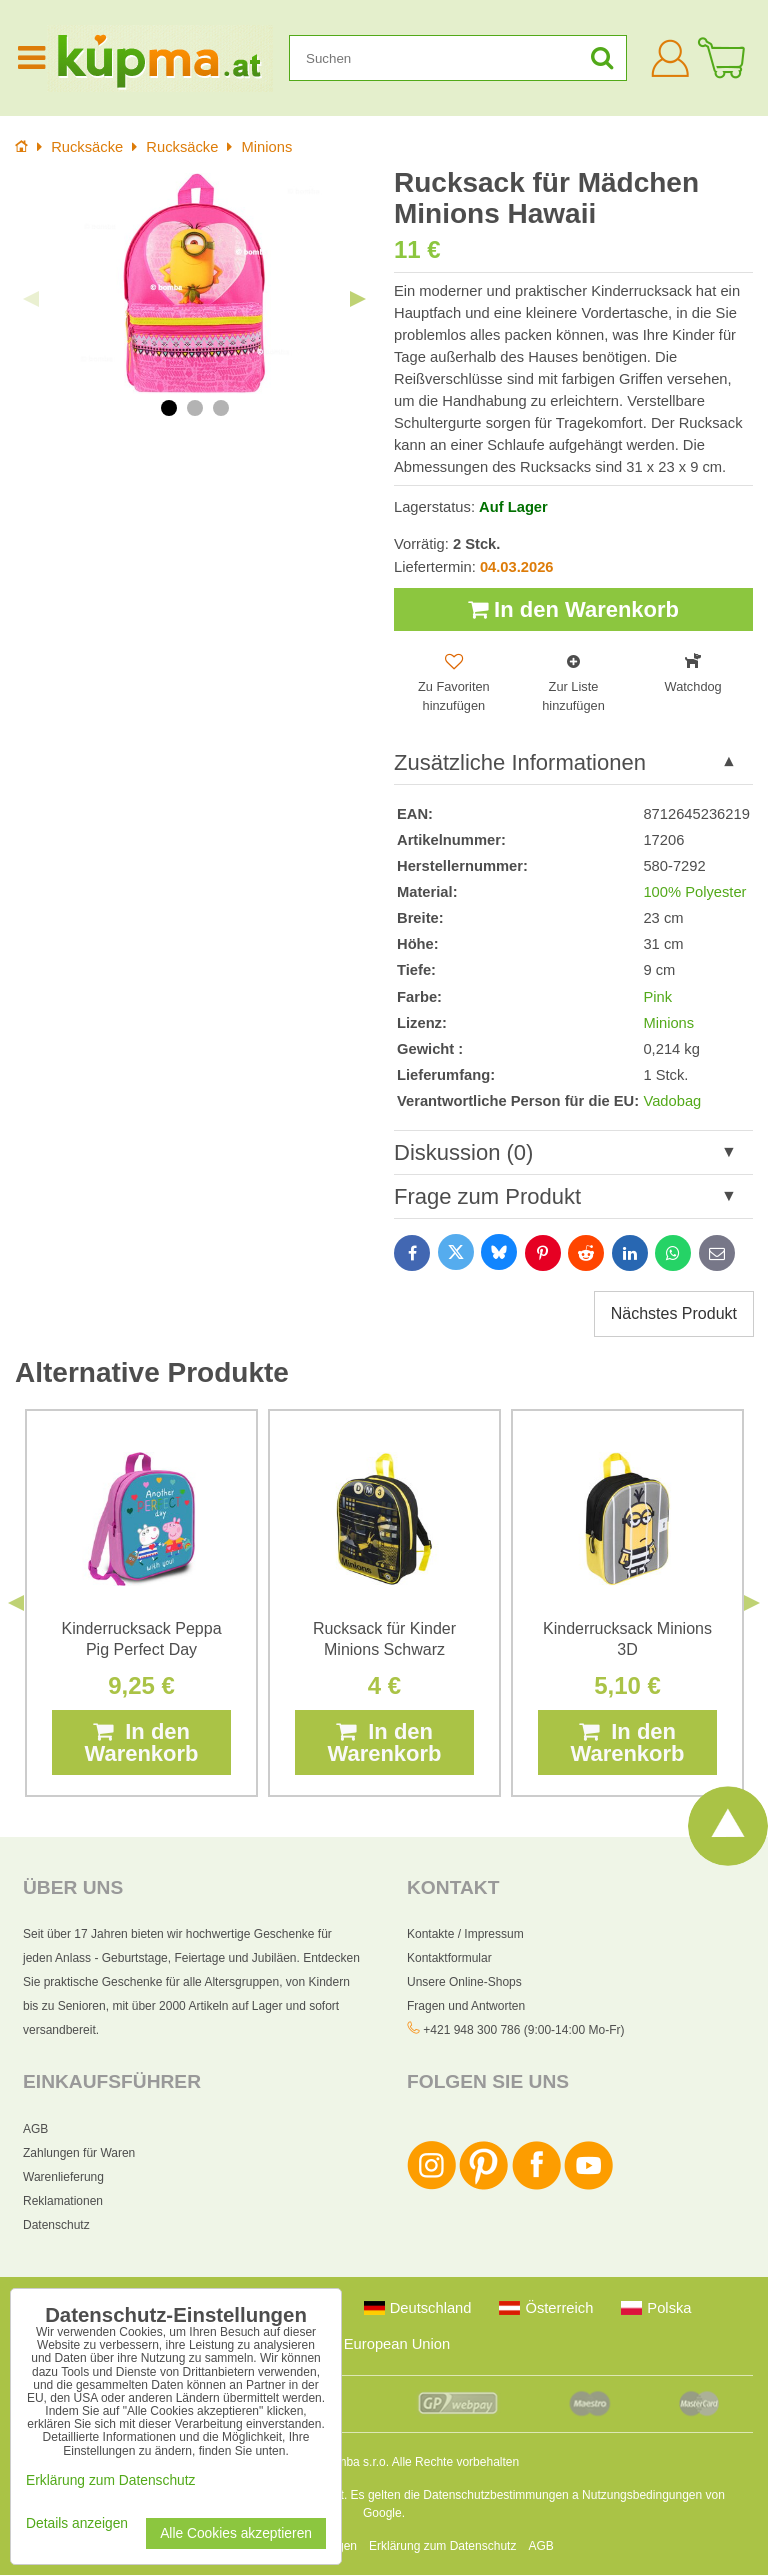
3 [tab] (221, 408)
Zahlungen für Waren (79, 2153)
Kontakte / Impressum (465, 1934)
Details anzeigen (77, 2523)
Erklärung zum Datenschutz (442, 2546)
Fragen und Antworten (466, 2006)
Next (358, 299)
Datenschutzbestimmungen (495, 2495)
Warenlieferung (63, 2177)
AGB (35, 2129)
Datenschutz (56, 2225)
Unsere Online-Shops (464, 1982)
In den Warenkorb (573, 609)
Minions (668, 1023)
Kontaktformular (449, 1958)
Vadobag (672, 1101)
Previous (31, 299)
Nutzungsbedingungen (642, 2495)
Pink (657, 997)
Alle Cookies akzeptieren (236, 2533)
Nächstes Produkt (674, 1313)
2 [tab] (195, 408)
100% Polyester (694, 892)
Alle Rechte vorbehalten (455, 2462)
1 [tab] (169, 408)
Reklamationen (63, 2201)
